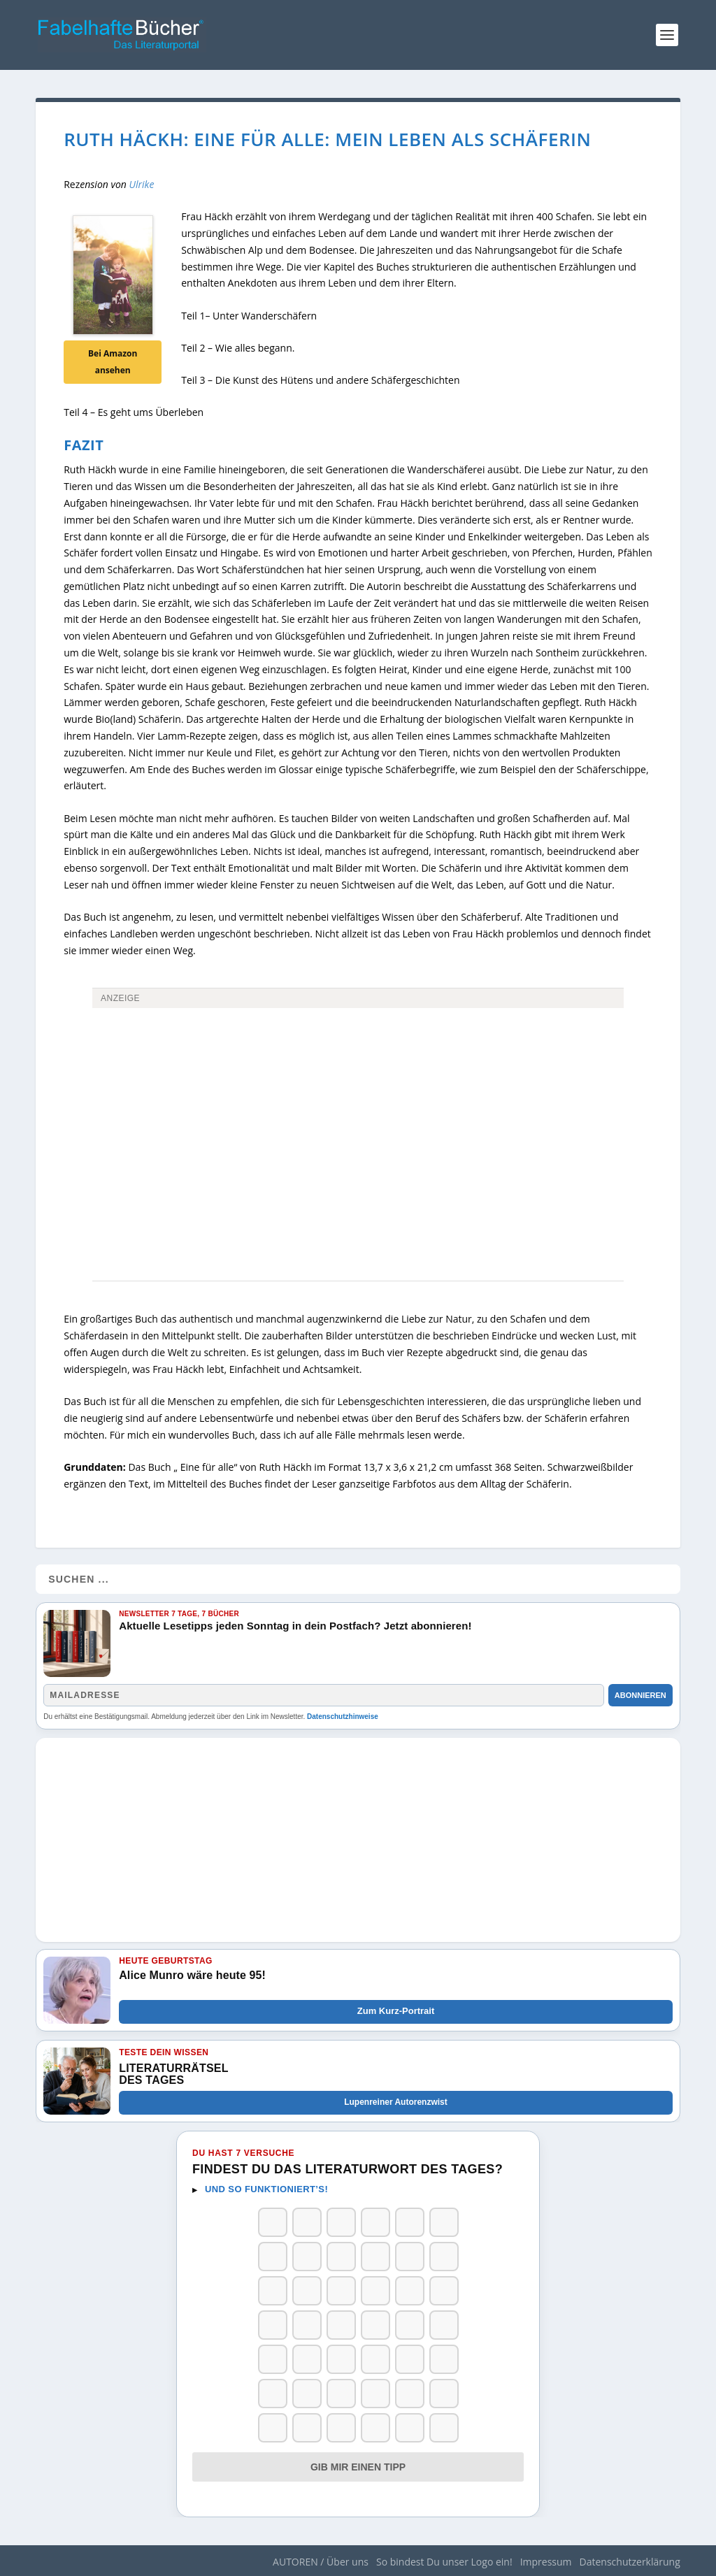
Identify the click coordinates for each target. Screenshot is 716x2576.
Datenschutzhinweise (342, 1716)
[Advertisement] (358, 1118)
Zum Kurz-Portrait (396, 2011)
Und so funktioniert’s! (266, 2189)
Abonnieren (640, 1695)
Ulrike (142, 184)
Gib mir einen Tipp (358, 2467)
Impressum (546, 2561)
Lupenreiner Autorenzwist (396, 2102)
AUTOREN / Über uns (320, 2561)
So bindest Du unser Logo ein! (444, 2561)
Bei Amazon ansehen (112, 361)
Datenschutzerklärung (630, 2561)
